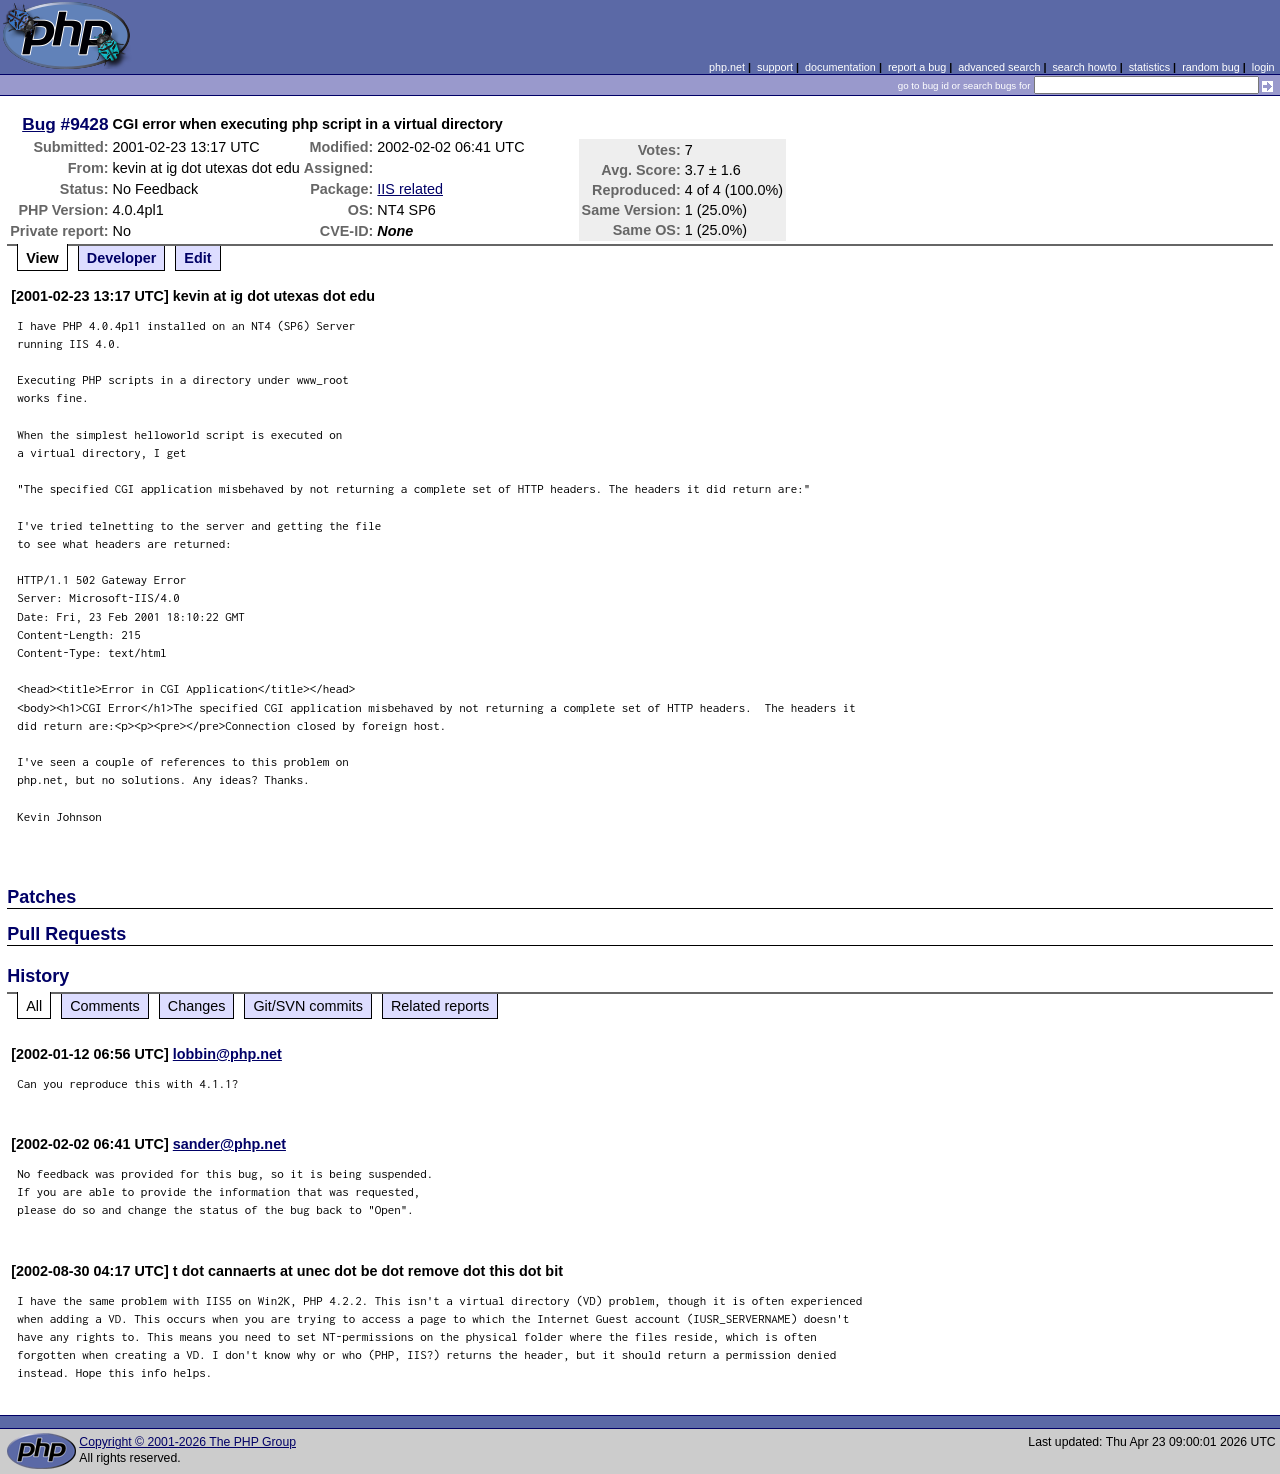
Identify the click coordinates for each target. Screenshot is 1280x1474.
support (775, 67)
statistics (1149, 67)
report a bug (917, 67)
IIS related (410, 189)
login (1263, 67)
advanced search (999, 67)
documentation (840, 67)
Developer (122, 258)
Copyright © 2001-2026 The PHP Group (187, 1442)
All (34, 1006)
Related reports (440, 1006)
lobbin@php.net (227, 1054)
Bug (39, 124)
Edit (197, 258)
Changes (197, 1006)
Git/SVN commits (308, 1006)
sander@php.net (229, 1144)
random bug (1211, 67)
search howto (1084, 67)
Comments (105, 1006)
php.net (727, 67)
